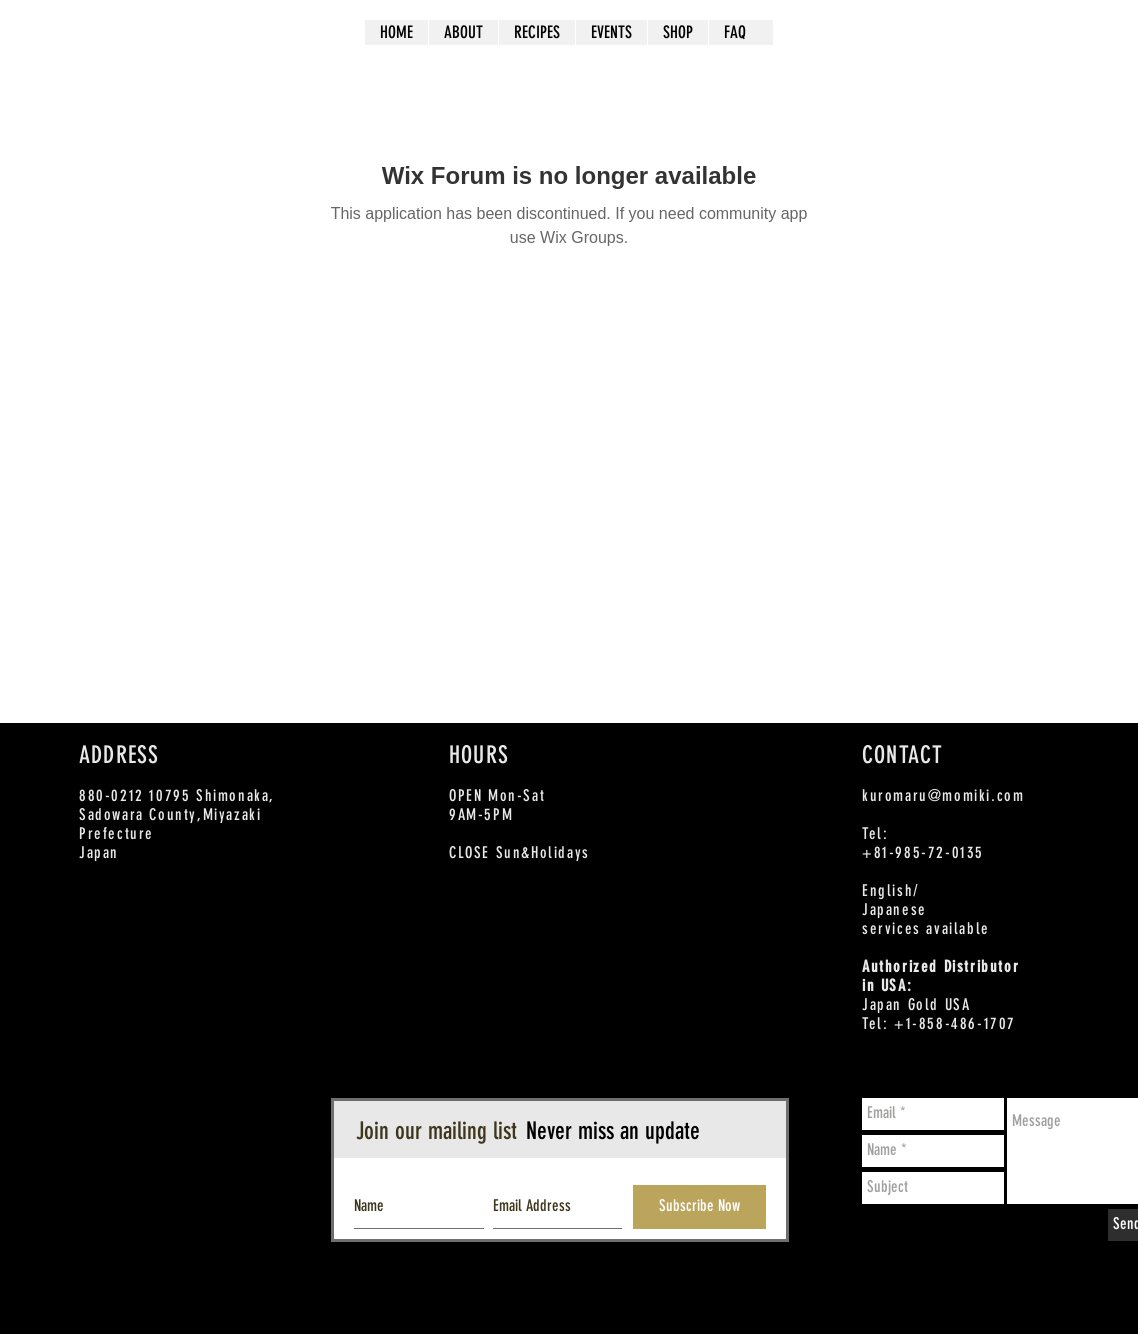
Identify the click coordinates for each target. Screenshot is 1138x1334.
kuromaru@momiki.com (943, 795)
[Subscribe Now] (699, 1207)
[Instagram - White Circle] (1075, 96)
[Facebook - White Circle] (1005, 96)
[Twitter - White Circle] (1040, 96)
